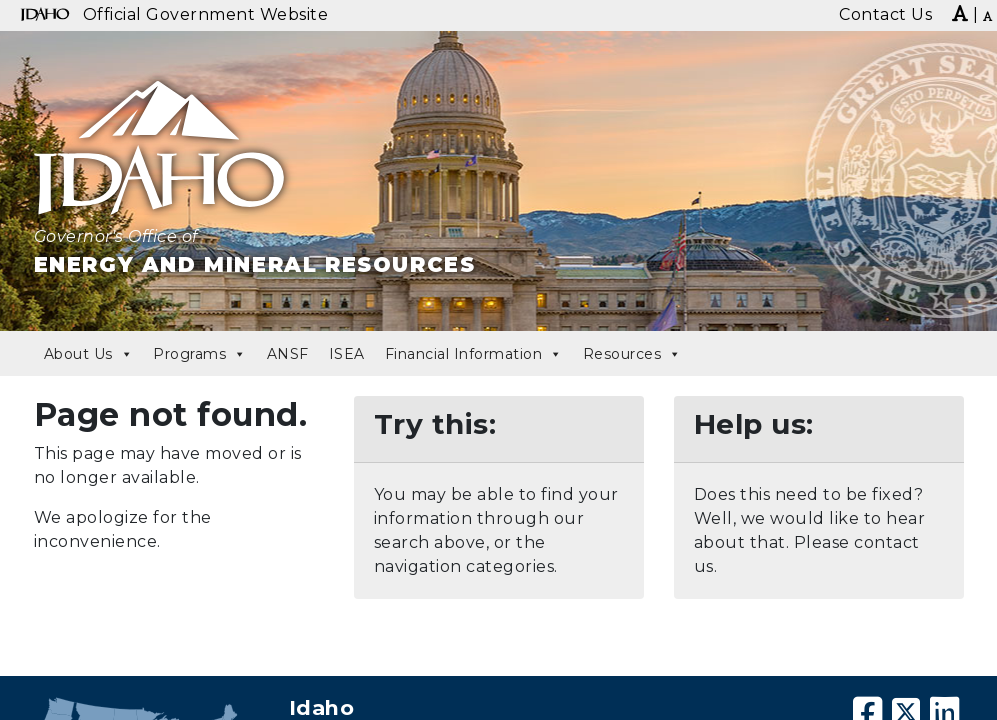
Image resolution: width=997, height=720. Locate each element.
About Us (89, 354)
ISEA (347, 354)
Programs (200, 354)
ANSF (288, 354)
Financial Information (474, 354)
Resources (632, 354)
